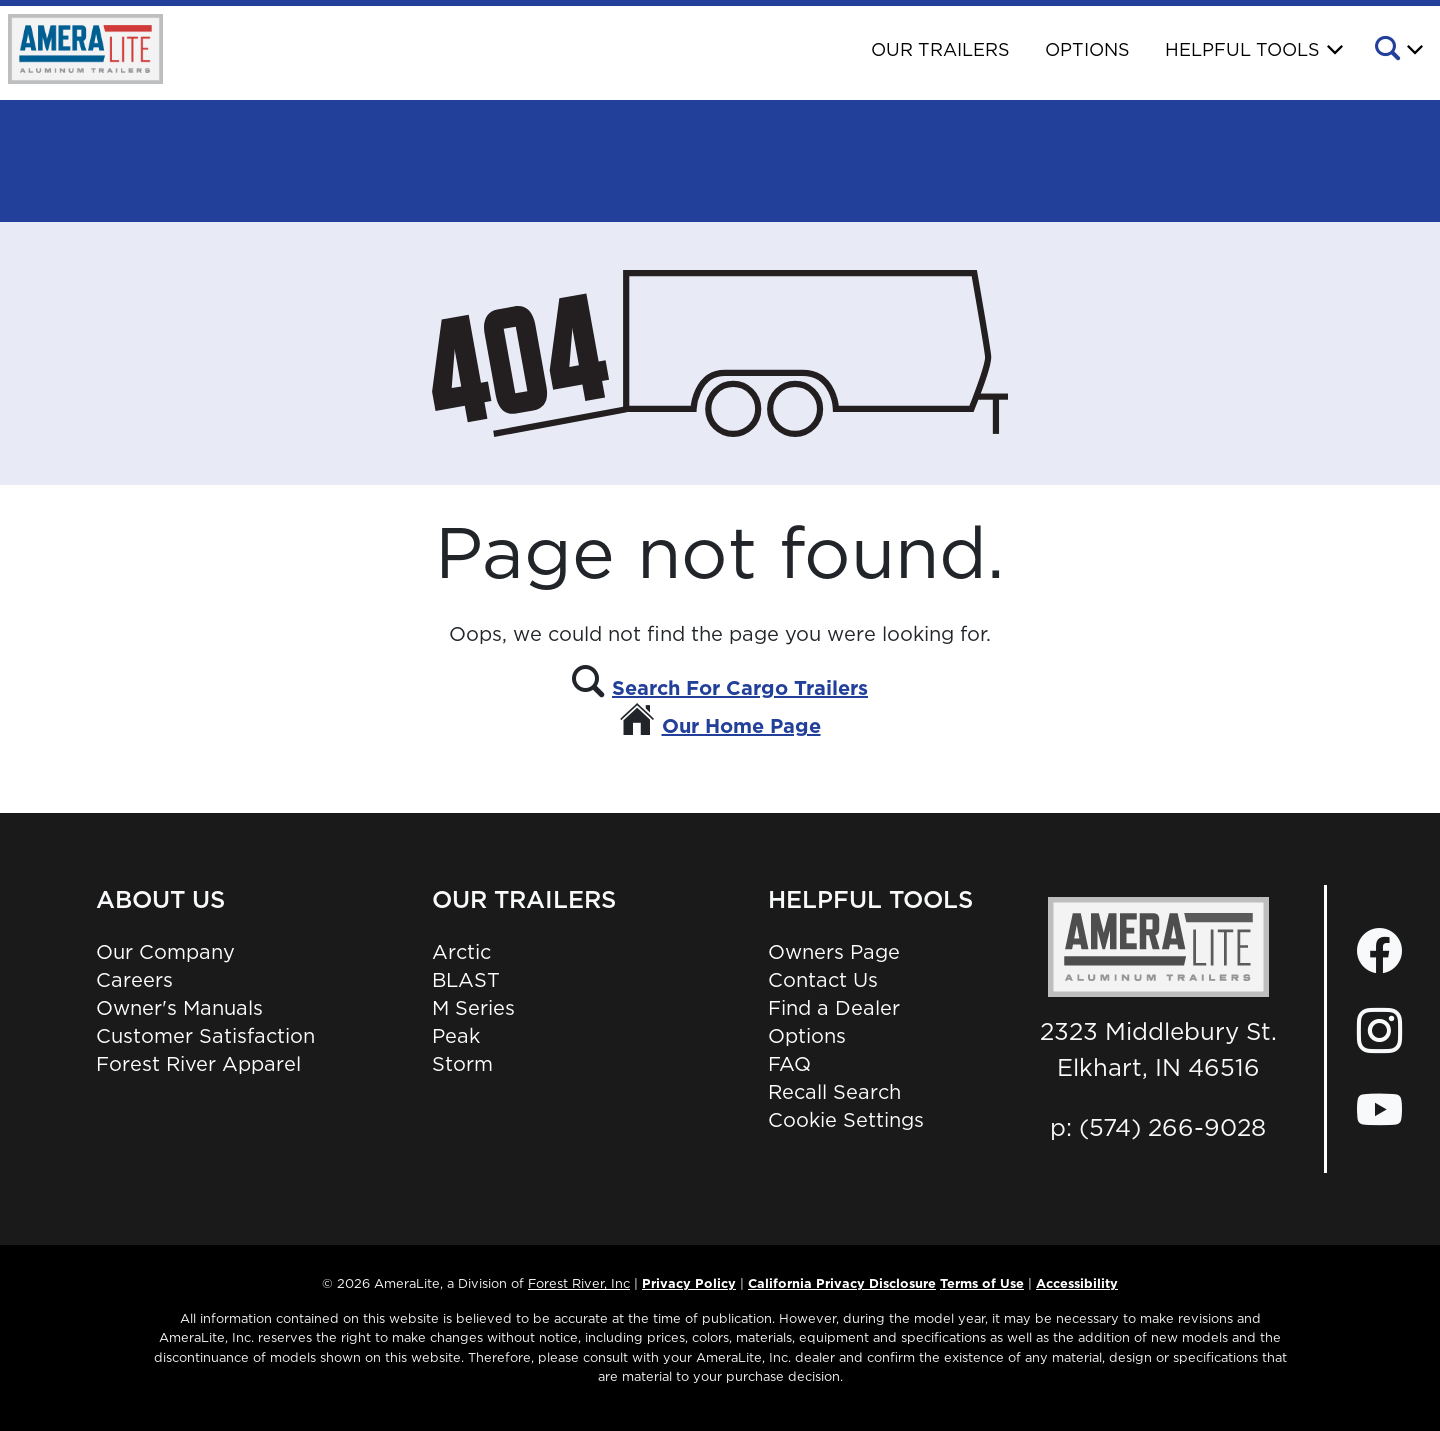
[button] (1397, 51)
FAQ (789, 1064)
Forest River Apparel (198, 1064)
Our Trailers (940, 49)
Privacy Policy (689, 1283)
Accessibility (1077, 1283)
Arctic (461, 952)
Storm (462, 1064)
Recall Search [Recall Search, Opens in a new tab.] (834, 1092)
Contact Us (823, 980)
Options (1087, 49)
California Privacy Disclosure (842, 1283)
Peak (456, 1036)
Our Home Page (741, 726)
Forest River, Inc (579, 1283)
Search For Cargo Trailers (740, 688)
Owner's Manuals (179, 1008)
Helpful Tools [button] (1242, 49)
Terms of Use (982, 1283)
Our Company (165, 952)
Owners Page (834, 952)
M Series (473, 1008)
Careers (134, 980)
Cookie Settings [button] (846, 1120)
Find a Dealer (834, 1008)
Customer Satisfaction (205, 1036)
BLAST (466, 980)
